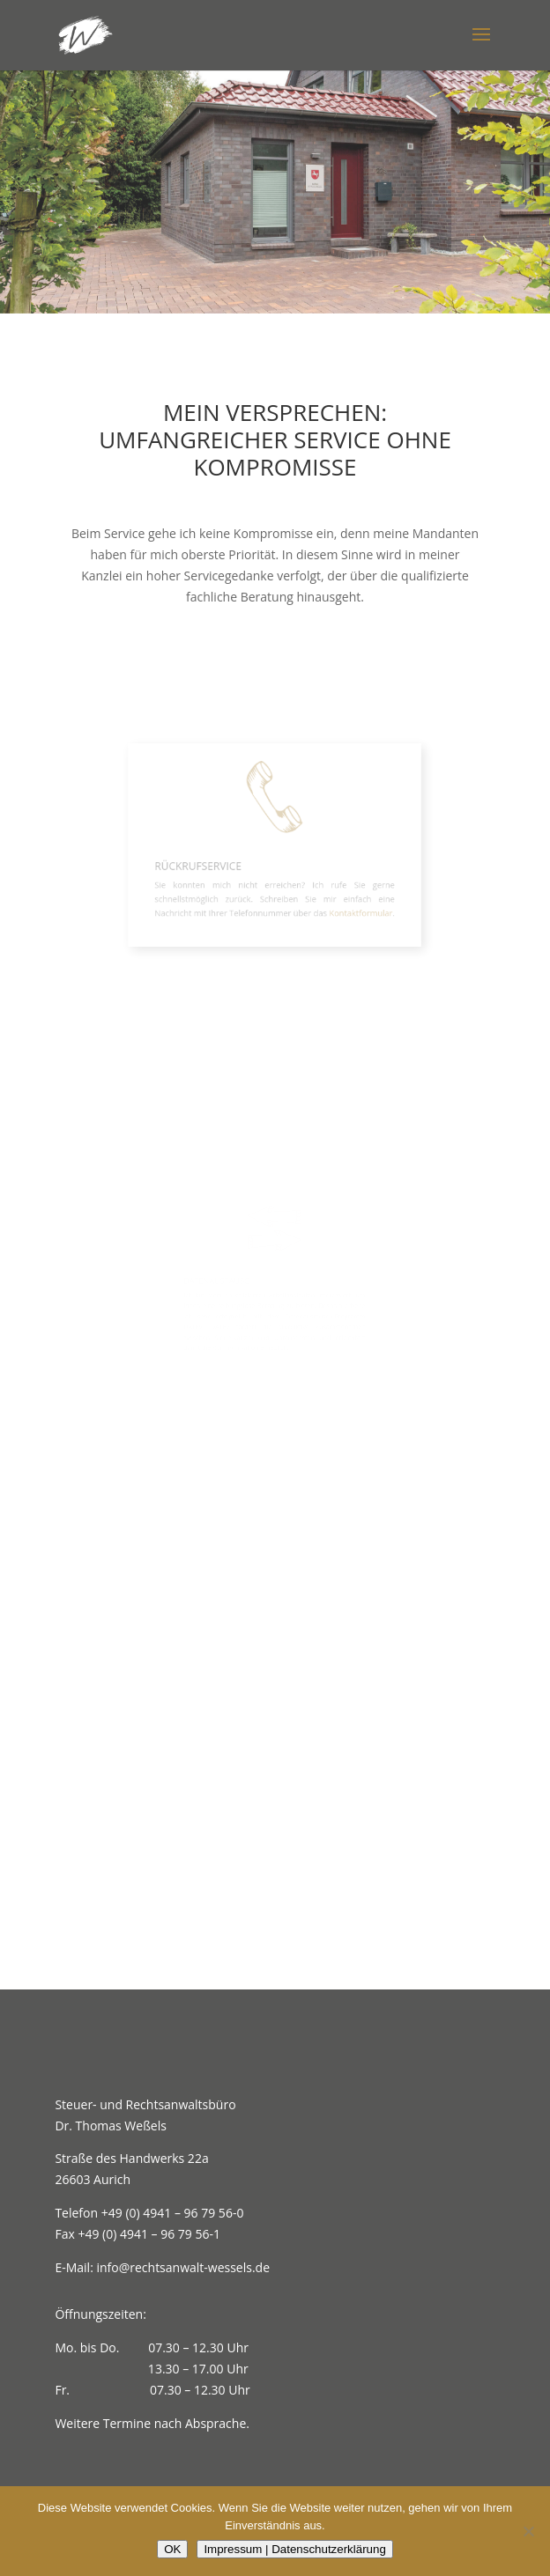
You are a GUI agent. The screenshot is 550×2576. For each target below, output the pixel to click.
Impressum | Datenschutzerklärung (294, 2549)
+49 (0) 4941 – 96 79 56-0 (172, 2212)
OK (172, 2549)
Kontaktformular (350, 904)
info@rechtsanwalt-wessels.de (183, 2267)
